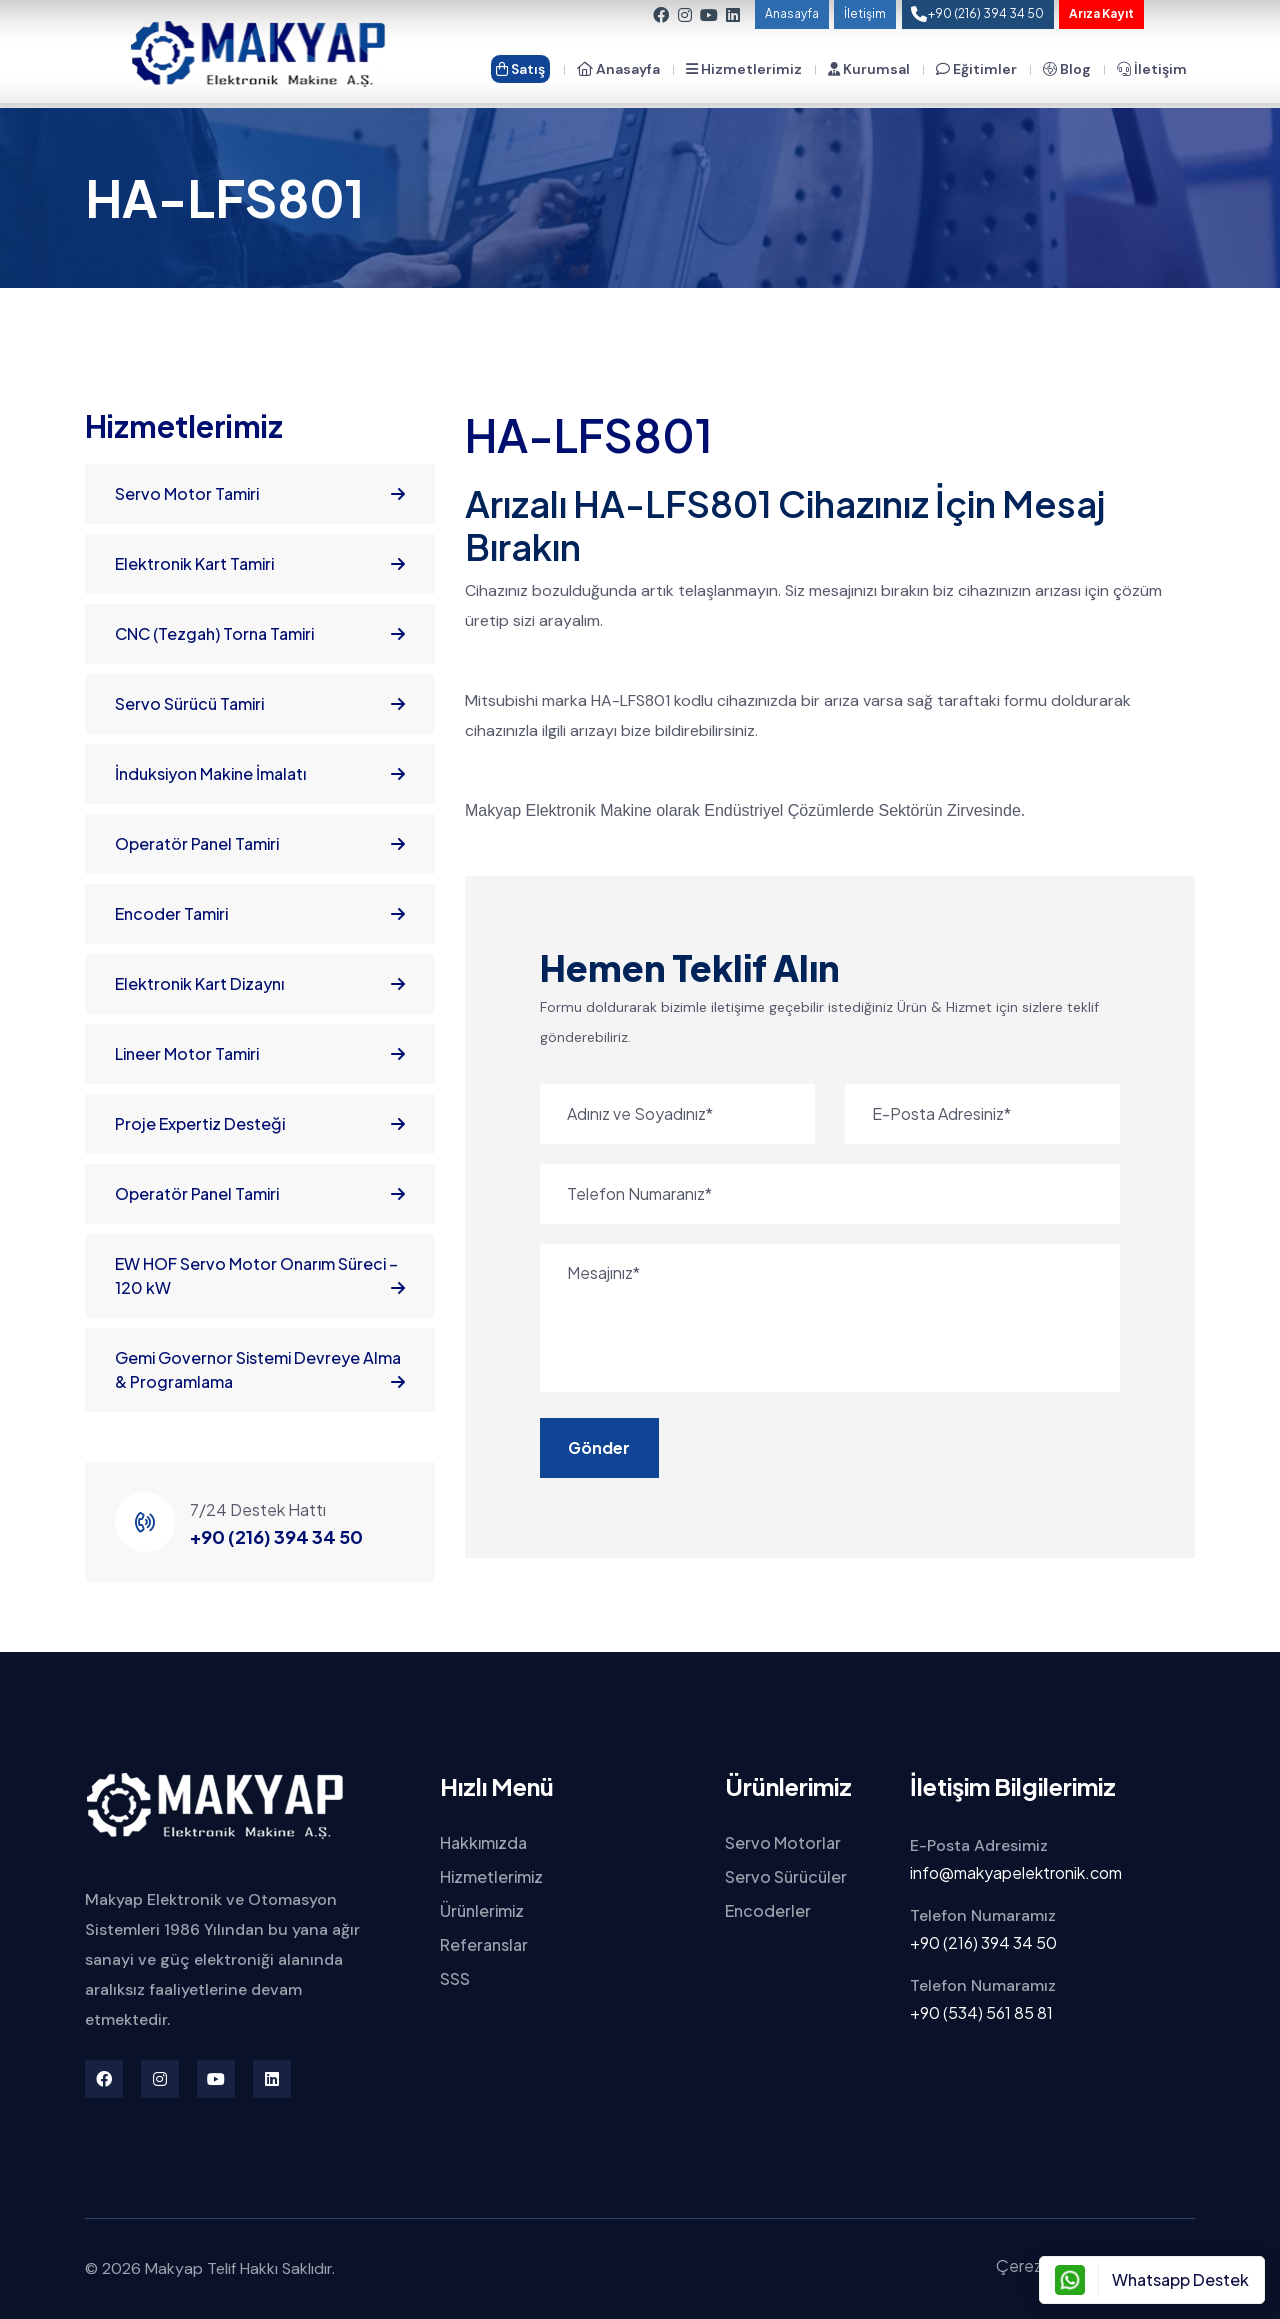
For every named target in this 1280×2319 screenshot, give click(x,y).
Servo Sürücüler (786, 1876)
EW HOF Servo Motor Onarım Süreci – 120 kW (260, 1276)
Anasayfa (792, 13)
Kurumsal (869, 69)
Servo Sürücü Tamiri (260, 704)
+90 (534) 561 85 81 (981, 2012)
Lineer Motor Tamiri (260, 1054)
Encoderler (768, 1910)
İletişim (865, 13)
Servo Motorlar (783, 1842)
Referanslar (484, 1944)
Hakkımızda (483, 1842)
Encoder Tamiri (260, 914)
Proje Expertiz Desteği (260, 1124)
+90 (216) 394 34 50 (276, 1536)
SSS (455, 1978)
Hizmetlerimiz (744, 69)
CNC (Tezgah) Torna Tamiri (260, 634)
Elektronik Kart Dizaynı (260, 984)
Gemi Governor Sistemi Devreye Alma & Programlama (260, 1370)
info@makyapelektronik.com (1016, 1872)
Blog (1067, 69)
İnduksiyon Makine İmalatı (260, 774)
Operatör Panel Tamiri (260, 844)
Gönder (596, 1447)
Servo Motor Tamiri (260, 494)
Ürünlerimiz (482, 1910)
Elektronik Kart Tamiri (260, 564)
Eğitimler (976, 69)
